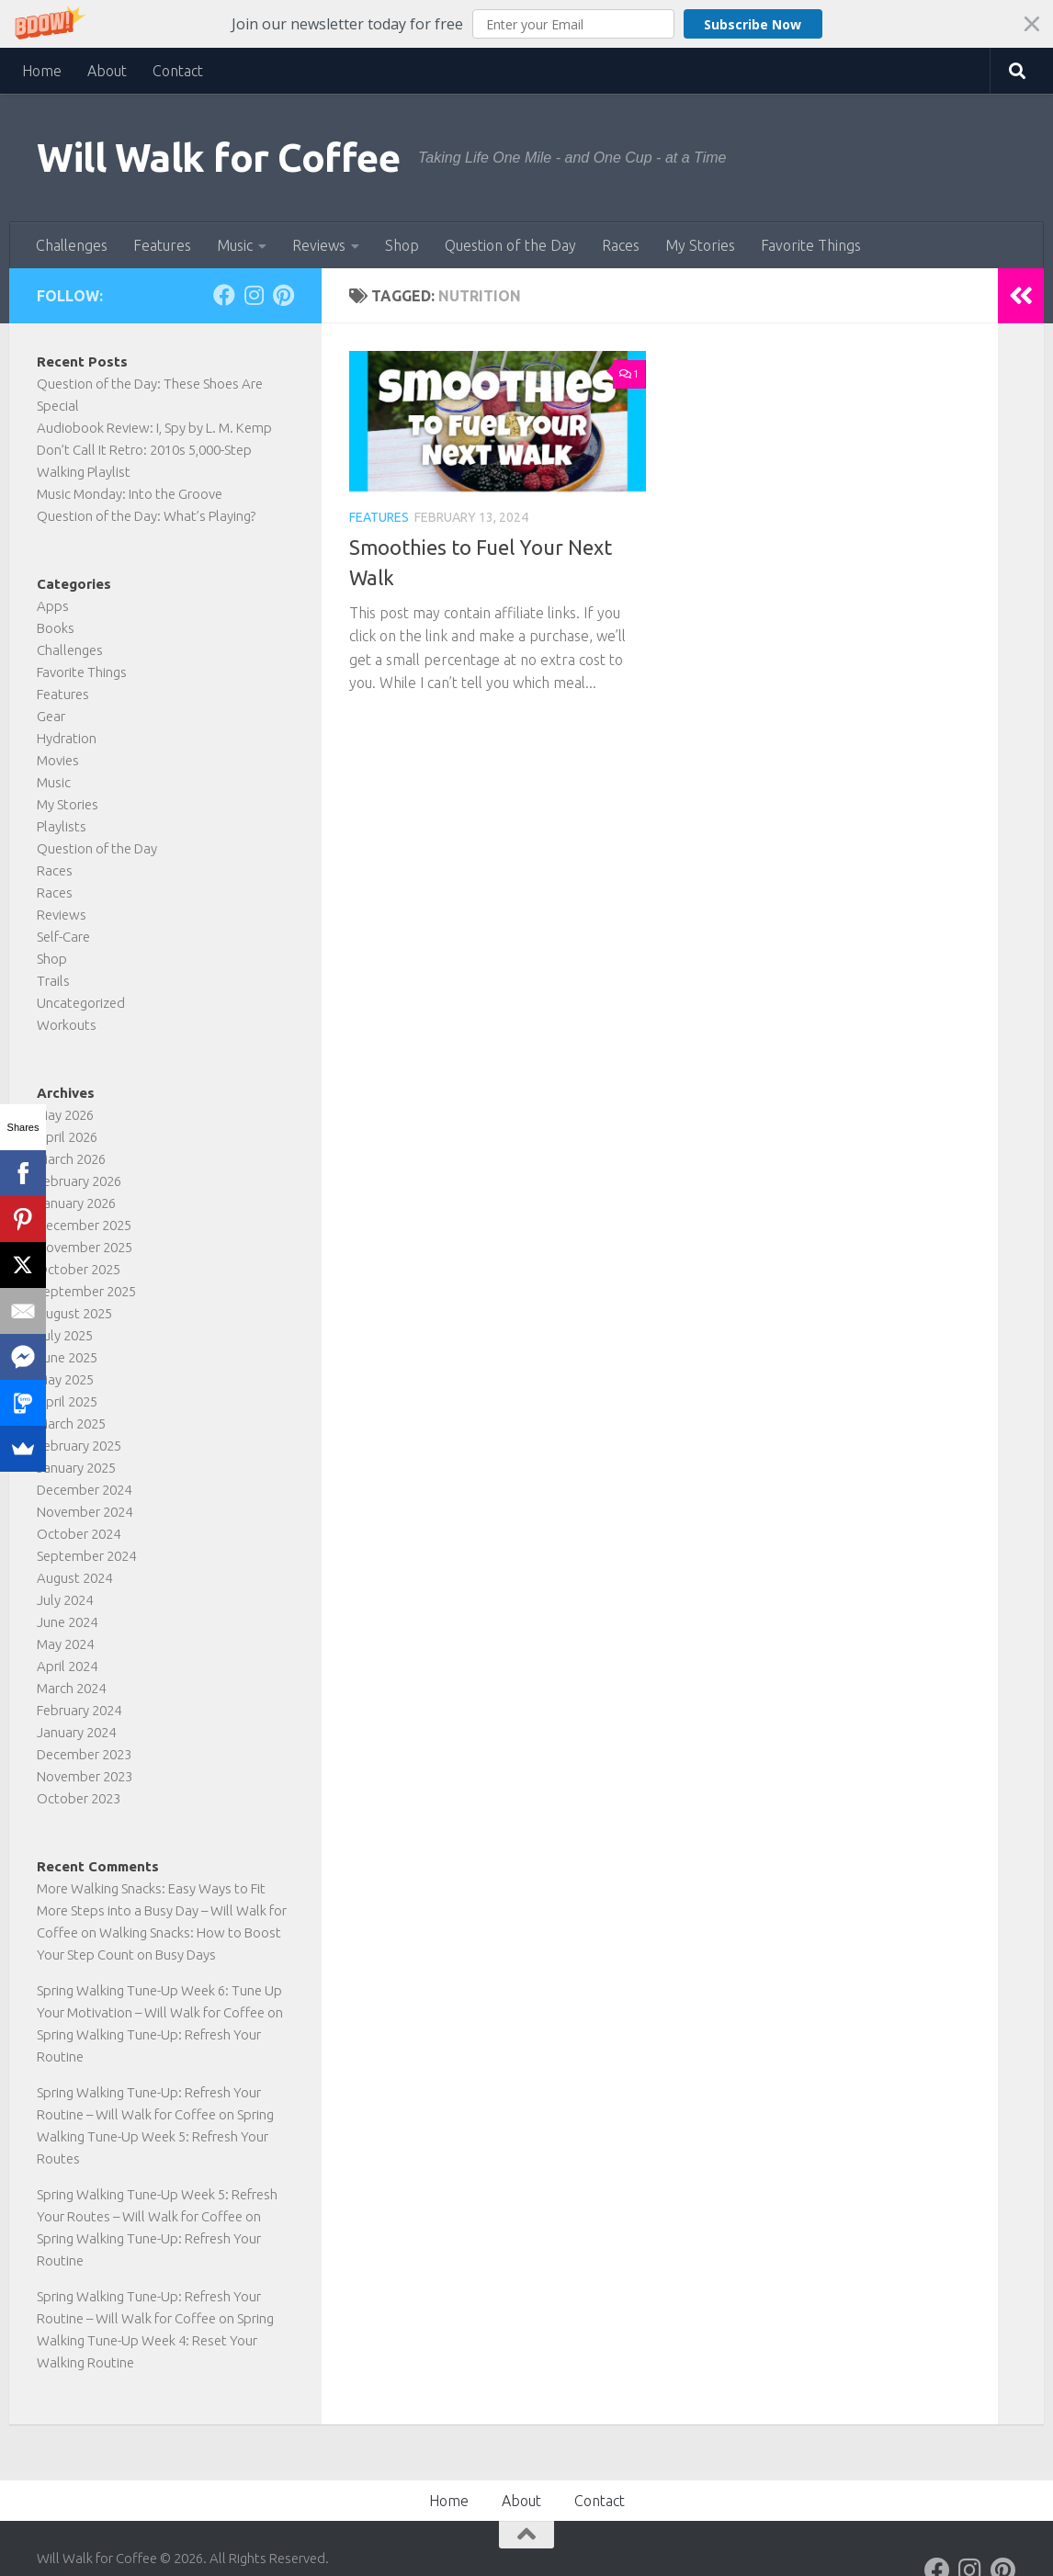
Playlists (61, 826)
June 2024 (67, 1622)
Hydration (66, 738)
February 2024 (79, 1710)
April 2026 (67, 1137)
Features (162, 245)
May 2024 (65, 1644)
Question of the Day (510, 245)
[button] (526, 24)
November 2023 (84, 1776)
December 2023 (84, 1754)
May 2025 (65, 1379)
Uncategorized (81, 1003)
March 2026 (71, 1159)
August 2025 (74, 1313)
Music (235, 245)
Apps (53, 606)
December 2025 (84, 1225)
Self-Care (63, 936)
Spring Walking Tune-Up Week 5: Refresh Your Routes (155, 2136)
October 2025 (78, 1269)
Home (42, 70)
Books (55, 628)
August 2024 (74, 1578)
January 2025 (76, 1467)
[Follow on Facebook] (224, 295)
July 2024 (65, 1600)
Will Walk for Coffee (218, 157)
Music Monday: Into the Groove (129, 494)
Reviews (318, 245)
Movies (58, 760)
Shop (402, 245)
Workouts (66, 1025)
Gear (51, 716)
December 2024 (84, 1489)
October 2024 (78, 1534)
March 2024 (71, 1688)
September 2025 (86, 1291)
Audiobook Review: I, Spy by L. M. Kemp (154, 427)
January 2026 (76, 1203)
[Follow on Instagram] (254, 295)
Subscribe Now (752, 24)
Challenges (72, 245)
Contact (178, 70)
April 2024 (67, 1666)
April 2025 (67, 1401)
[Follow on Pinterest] (283, 295)
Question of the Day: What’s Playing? (146, 516)
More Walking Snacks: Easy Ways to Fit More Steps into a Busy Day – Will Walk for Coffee (162, 1910)
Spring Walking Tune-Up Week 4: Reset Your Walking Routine (155, 2340)
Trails (53, 981)
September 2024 (86, 1556)
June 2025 (67, 1357)
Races (621, 245)
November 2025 (84, 1247)
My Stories (700, 245)
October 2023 (78, 1798)
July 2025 (65, 1335)
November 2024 (84, 1512)
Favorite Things (811, 245)
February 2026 (79, 1181)
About (107, 70)
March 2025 (71, 1423)
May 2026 (65, 1115)
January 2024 (76, 1732)
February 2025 (79, 1445)
